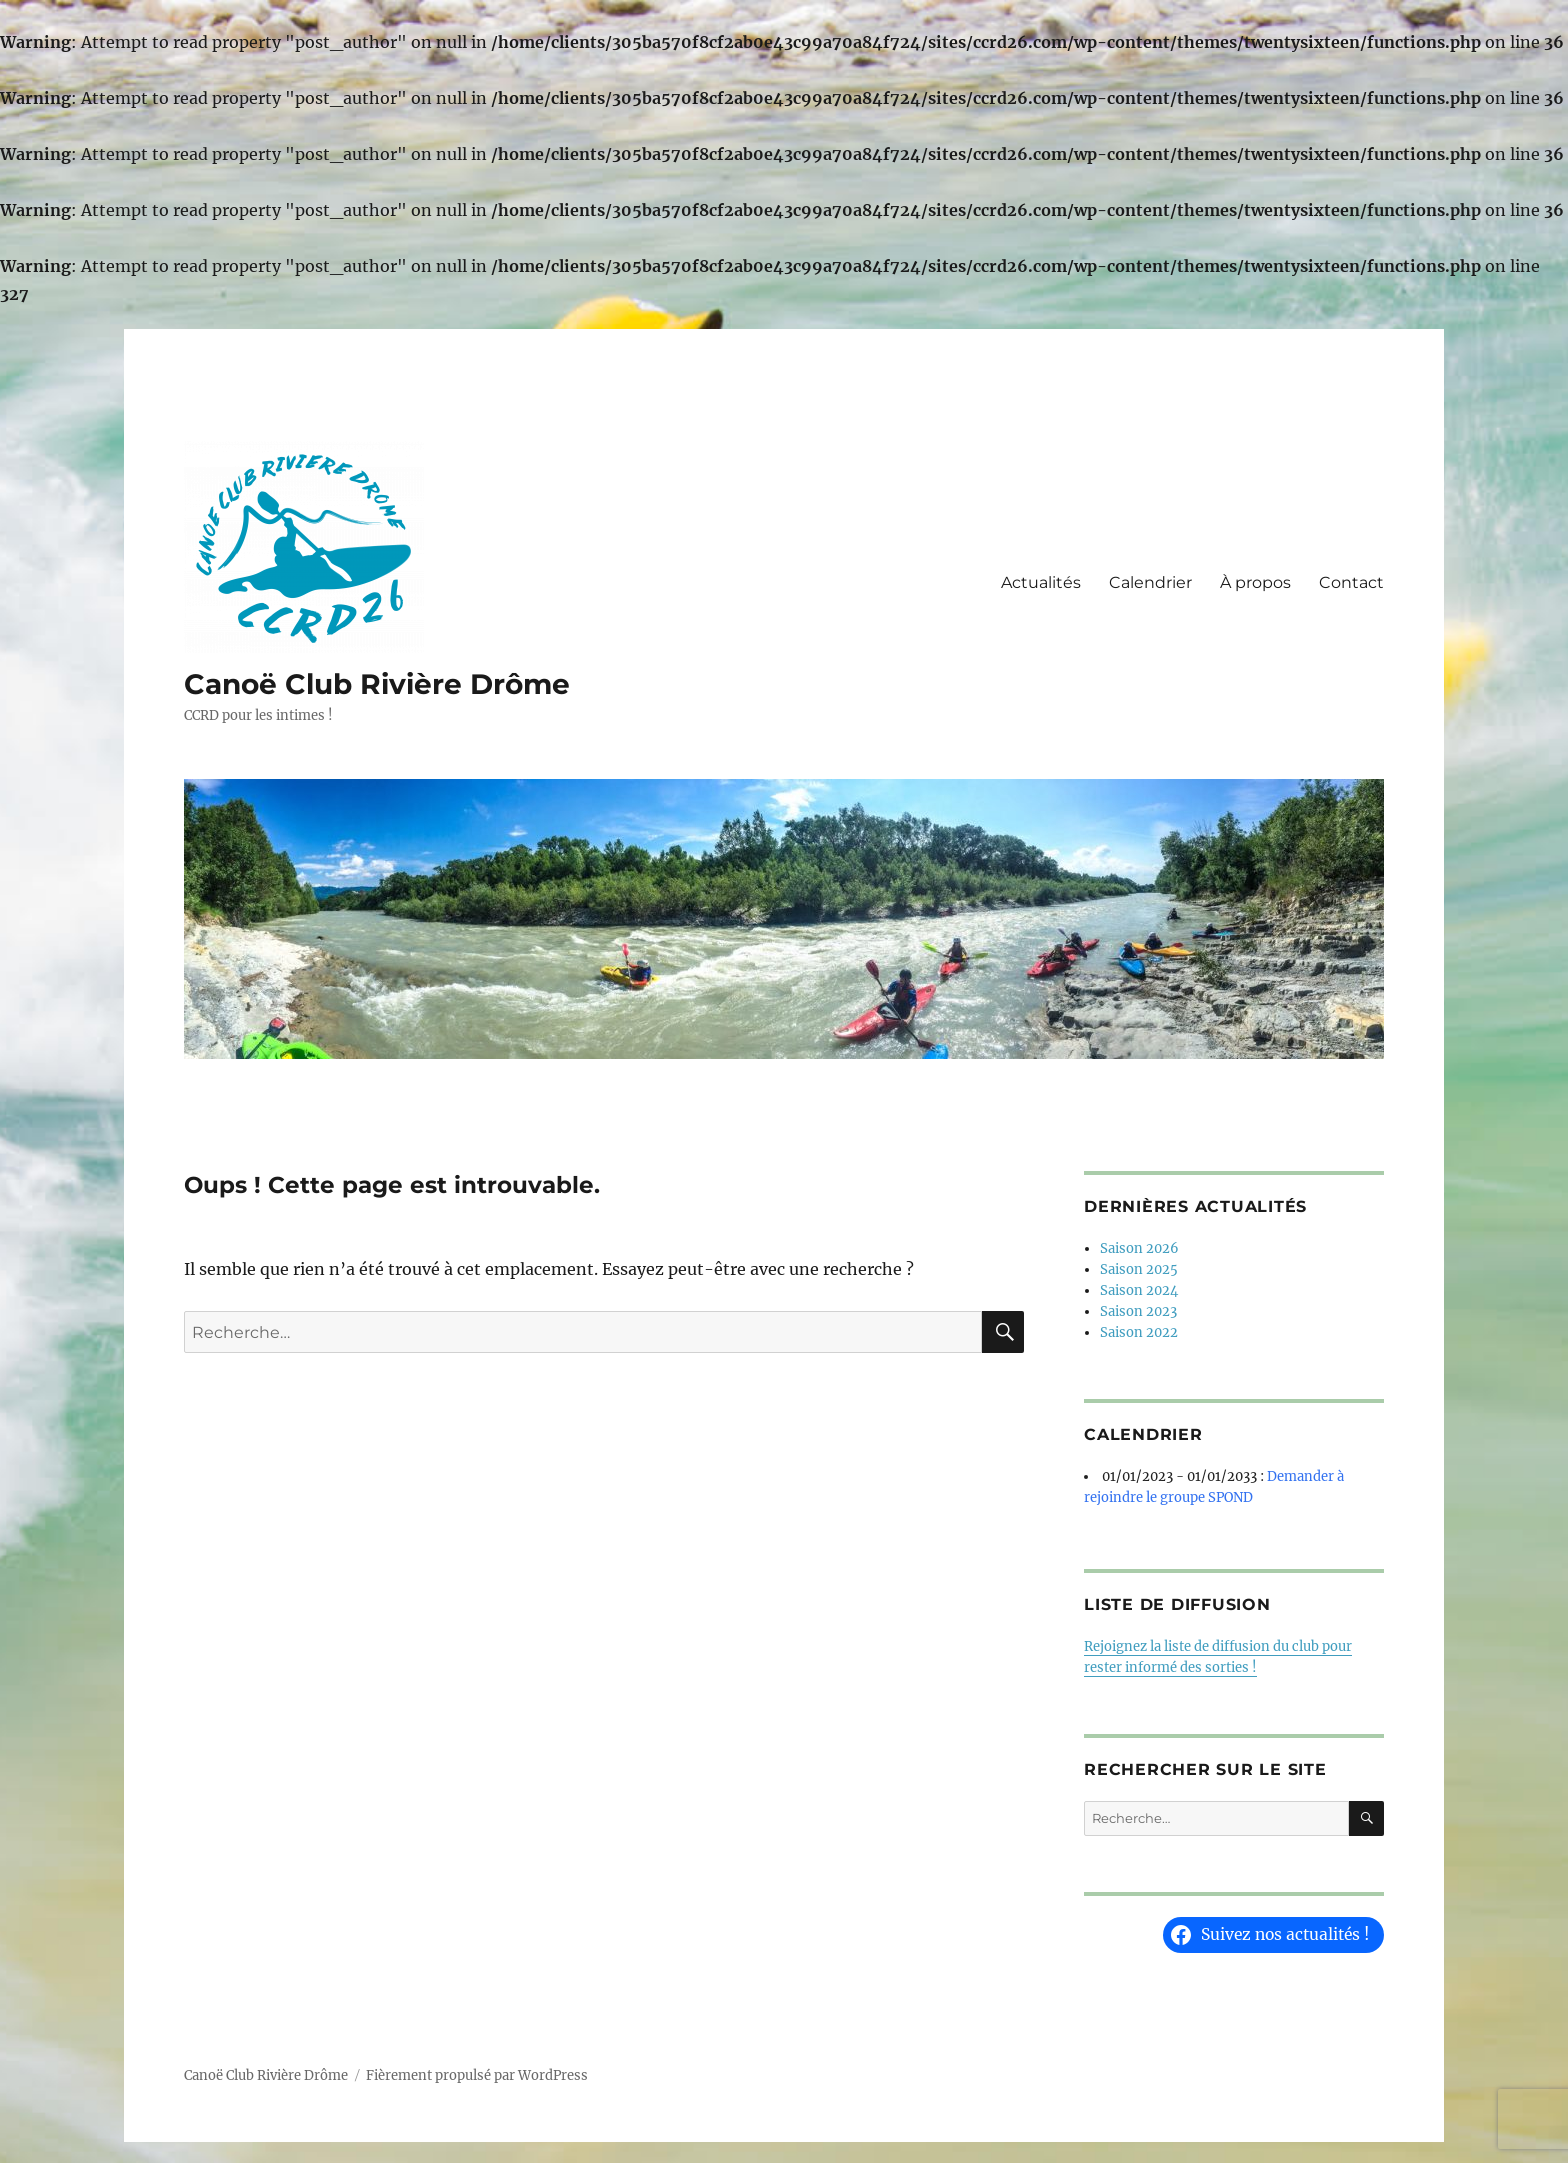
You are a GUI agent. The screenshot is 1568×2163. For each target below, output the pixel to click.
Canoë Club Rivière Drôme (377, 684)
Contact (1351, 582)
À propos (1255, 582)
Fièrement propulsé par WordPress (477, 2075)
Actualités (1041, 582)
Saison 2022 (1139, 1332)
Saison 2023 (1138, 1311)
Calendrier (1150, 582)
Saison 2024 (1139, 1290)
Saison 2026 (1139, 1248)
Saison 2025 (1139, 1269)
